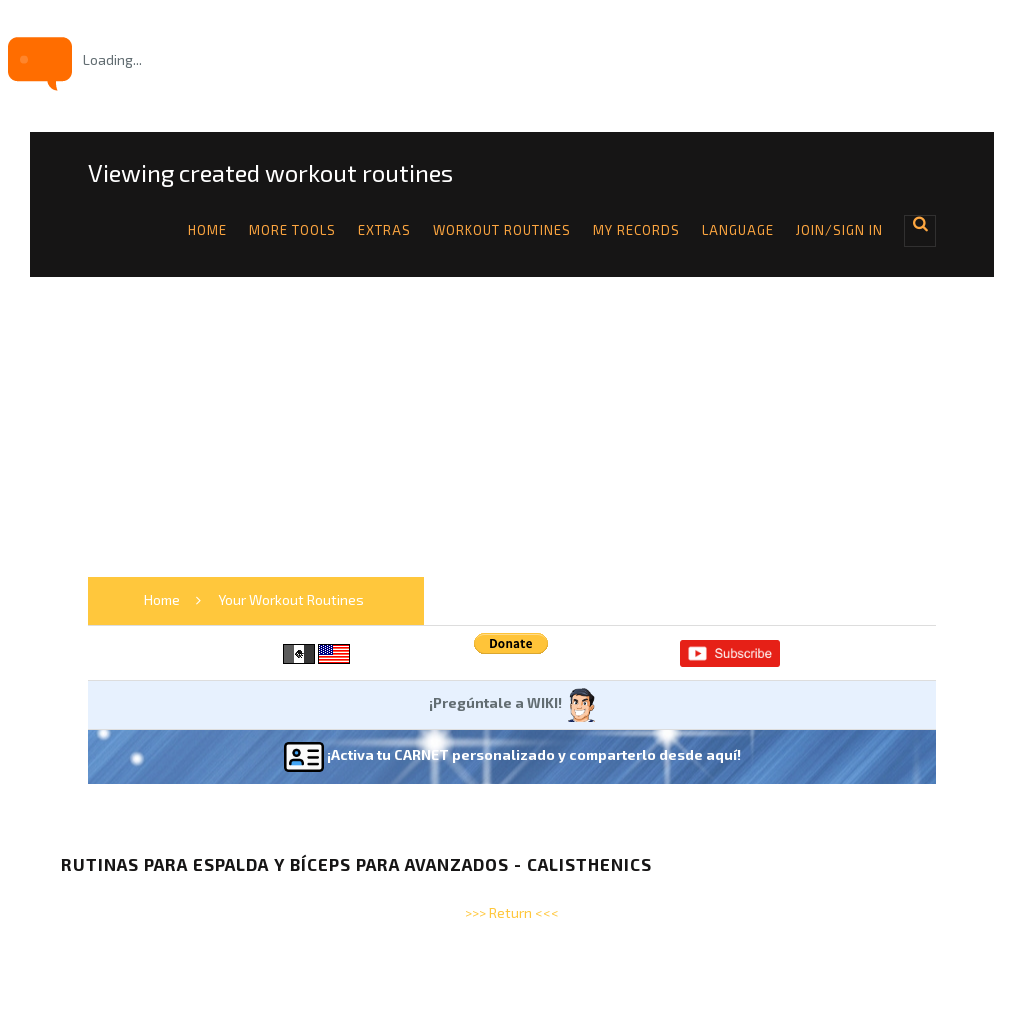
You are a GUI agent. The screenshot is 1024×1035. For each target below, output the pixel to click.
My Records (636, 230)
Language (738, 230)
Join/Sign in (839, 230)
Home (207, 230)
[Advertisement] (512, 427)
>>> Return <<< (512, 912)
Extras (384, 230)
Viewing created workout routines (270, 173)
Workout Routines (502, 230)
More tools (292, 230)
